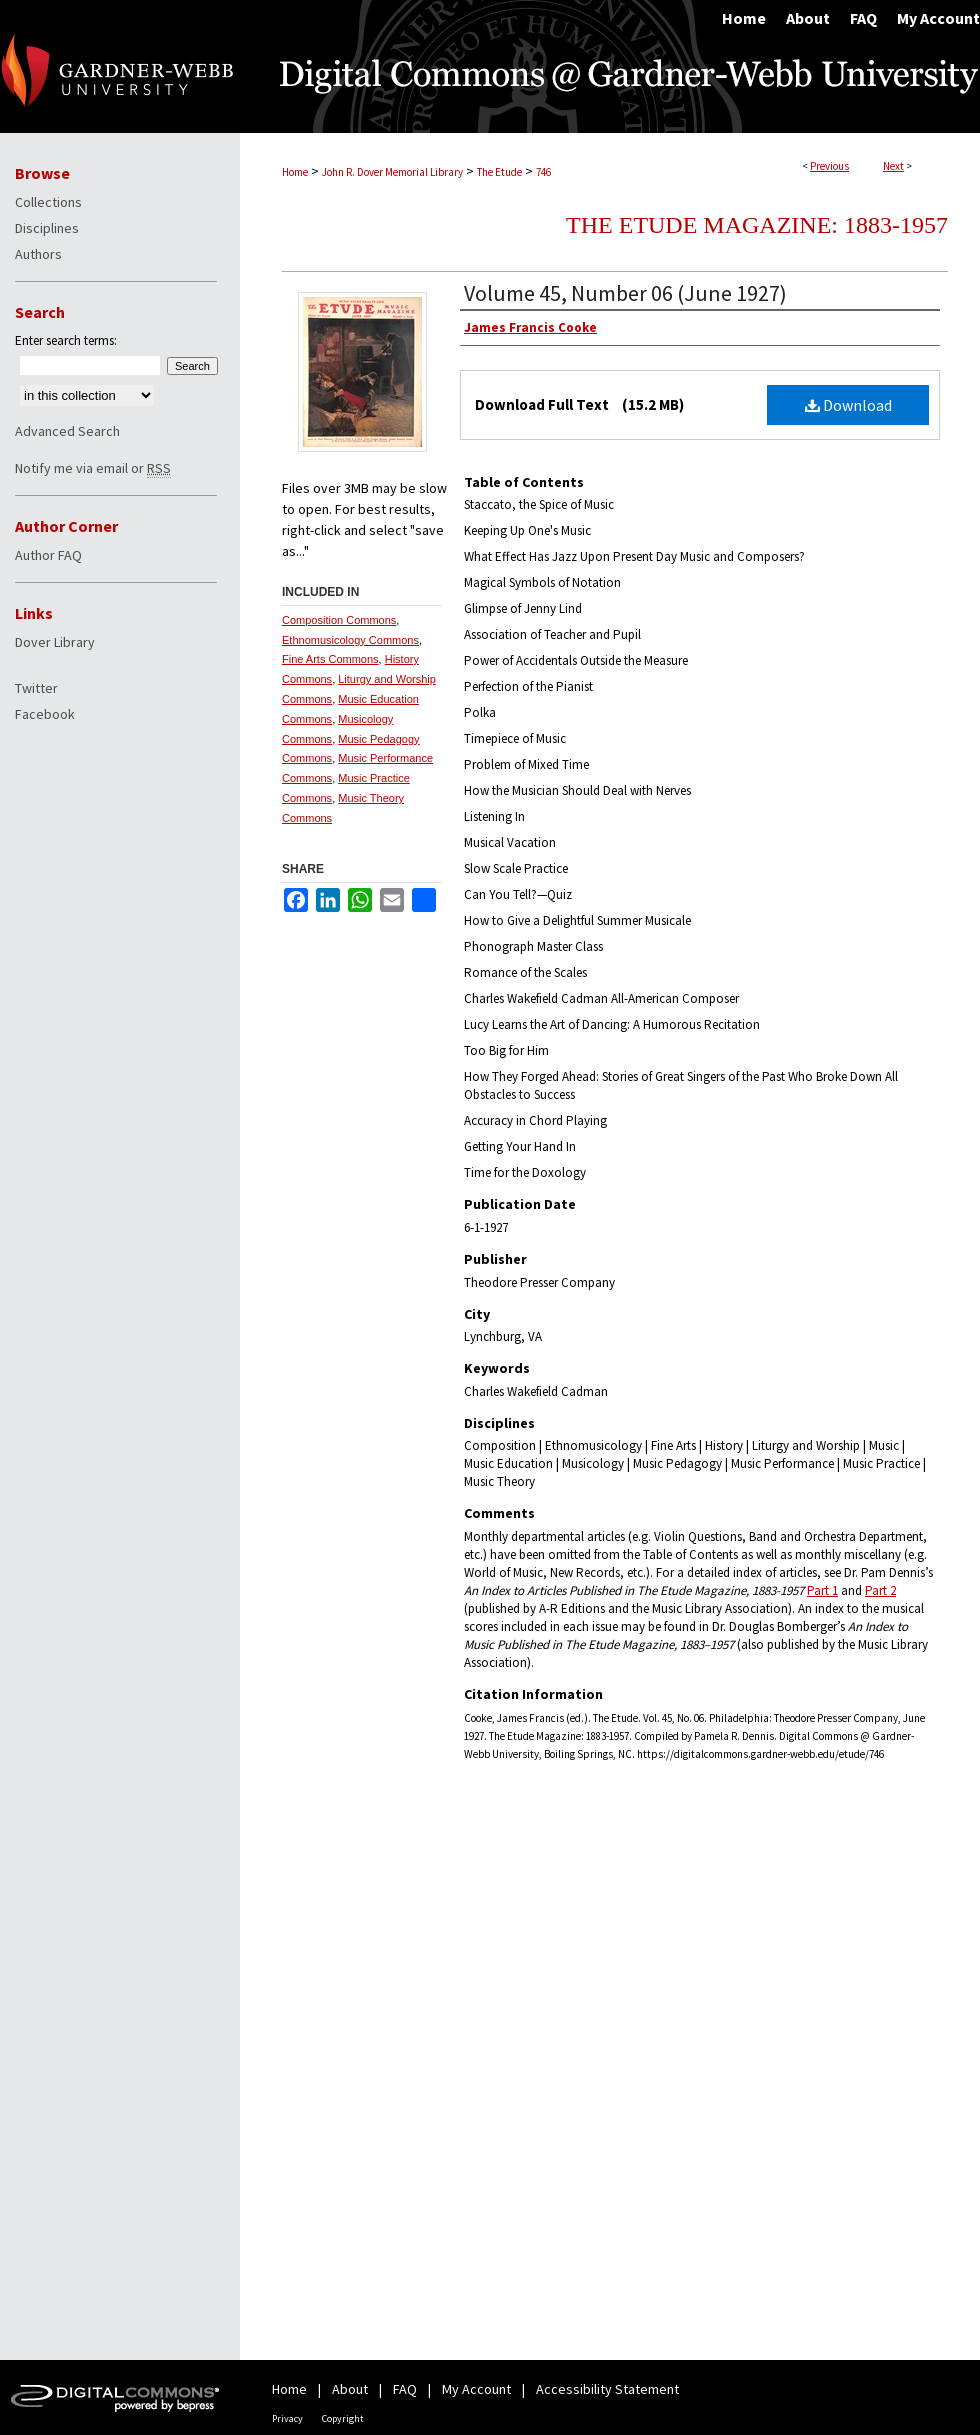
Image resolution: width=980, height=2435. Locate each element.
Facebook (45, 714)
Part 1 (822, 1590)
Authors (38, 254)
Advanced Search (67, 431)
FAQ (405, 2389)
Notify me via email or (93, 468)
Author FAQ (48, 555)
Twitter (36, 688)
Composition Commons (339, 620)
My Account (476, 2389)
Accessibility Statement (607, 2389)
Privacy (287, 2418)
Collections (48, 202)
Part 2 (880, 1590)
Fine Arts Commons (330, 659)
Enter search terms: (66, 340)
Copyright (343, 2418)
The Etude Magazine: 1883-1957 (757, 225)
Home (295, 172)
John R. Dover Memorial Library (392, 172)
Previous (829, 166)
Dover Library (55, 642)
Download (848, 405)
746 (543, 172)
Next (893, 166)
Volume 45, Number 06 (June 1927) (625, 293)
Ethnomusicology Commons (350, 640)
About (350, 2389)
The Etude (499, 172)
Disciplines (47, 228)
